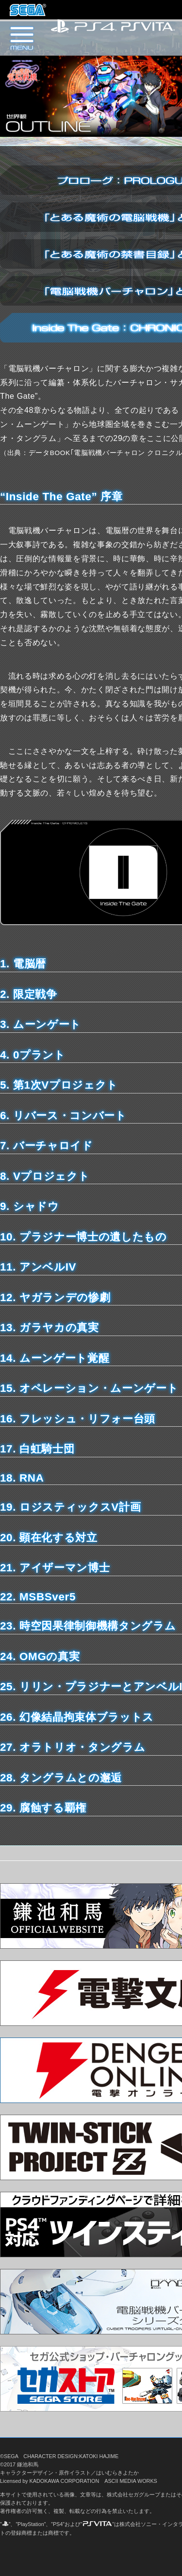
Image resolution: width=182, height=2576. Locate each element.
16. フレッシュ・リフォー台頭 (77, 1419)
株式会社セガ (28, 10)
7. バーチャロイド (46, 1146)
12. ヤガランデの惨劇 (55, 1297)
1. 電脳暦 (23, 964)
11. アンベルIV (38, 1267)
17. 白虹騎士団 (37, 1449)
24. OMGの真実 (40, 1656)
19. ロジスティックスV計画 (70, 1507)
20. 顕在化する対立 (49, 1538)
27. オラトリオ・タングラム (72, 1747)
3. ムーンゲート (40, 1024)
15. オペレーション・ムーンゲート (89, 1388)
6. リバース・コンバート (63, 1115)
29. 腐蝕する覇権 (43, 1808)
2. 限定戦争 (28, 994)
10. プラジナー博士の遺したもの (83, 1237)
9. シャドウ (29, 1206)
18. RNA (22, 1478)
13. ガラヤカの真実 (49, 1327)
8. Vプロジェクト (45, 1176)
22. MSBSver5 (38, 1597)
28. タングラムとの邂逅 (61, 1778)
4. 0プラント (33, 1055)
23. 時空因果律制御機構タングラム (88, 1626)
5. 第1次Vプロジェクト (59, 1085)
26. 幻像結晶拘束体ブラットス (77, 1717)
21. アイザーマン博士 (55, 1568)
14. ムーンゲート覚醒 (54, 1358)
